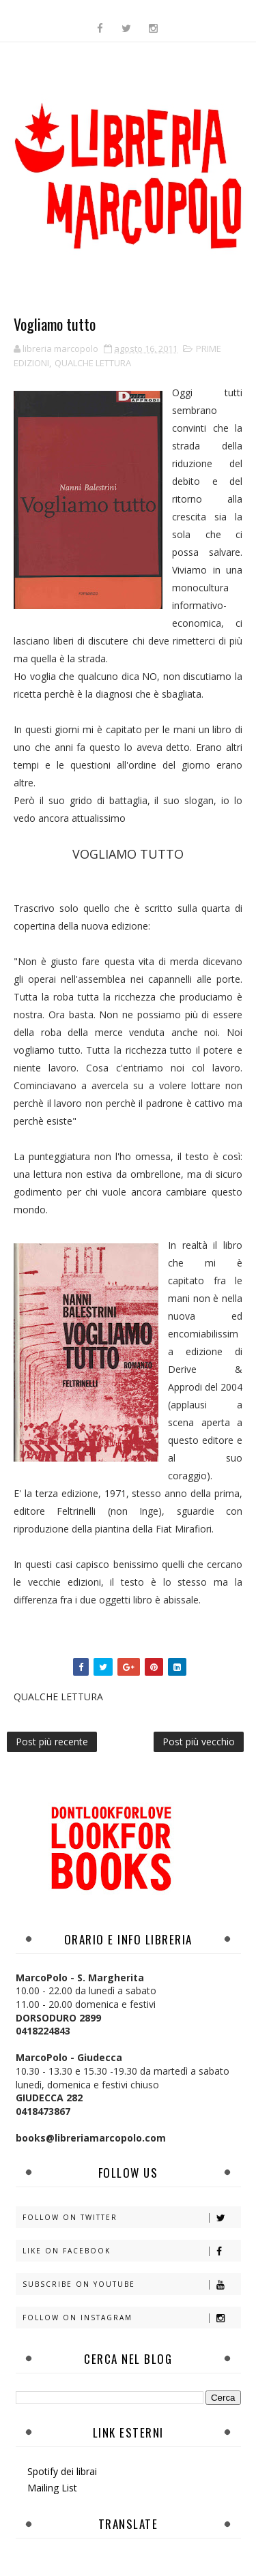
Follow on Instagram (131, 2318)
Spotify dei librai (62, 2471)
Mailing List (52, 2487)
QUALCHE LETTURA (93, 363)
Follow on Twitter (131, 2217)
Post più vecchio (198, 1741)
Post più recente (52, 1741)
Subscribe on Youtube (131, 2284)
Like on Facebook (131, 2251)
